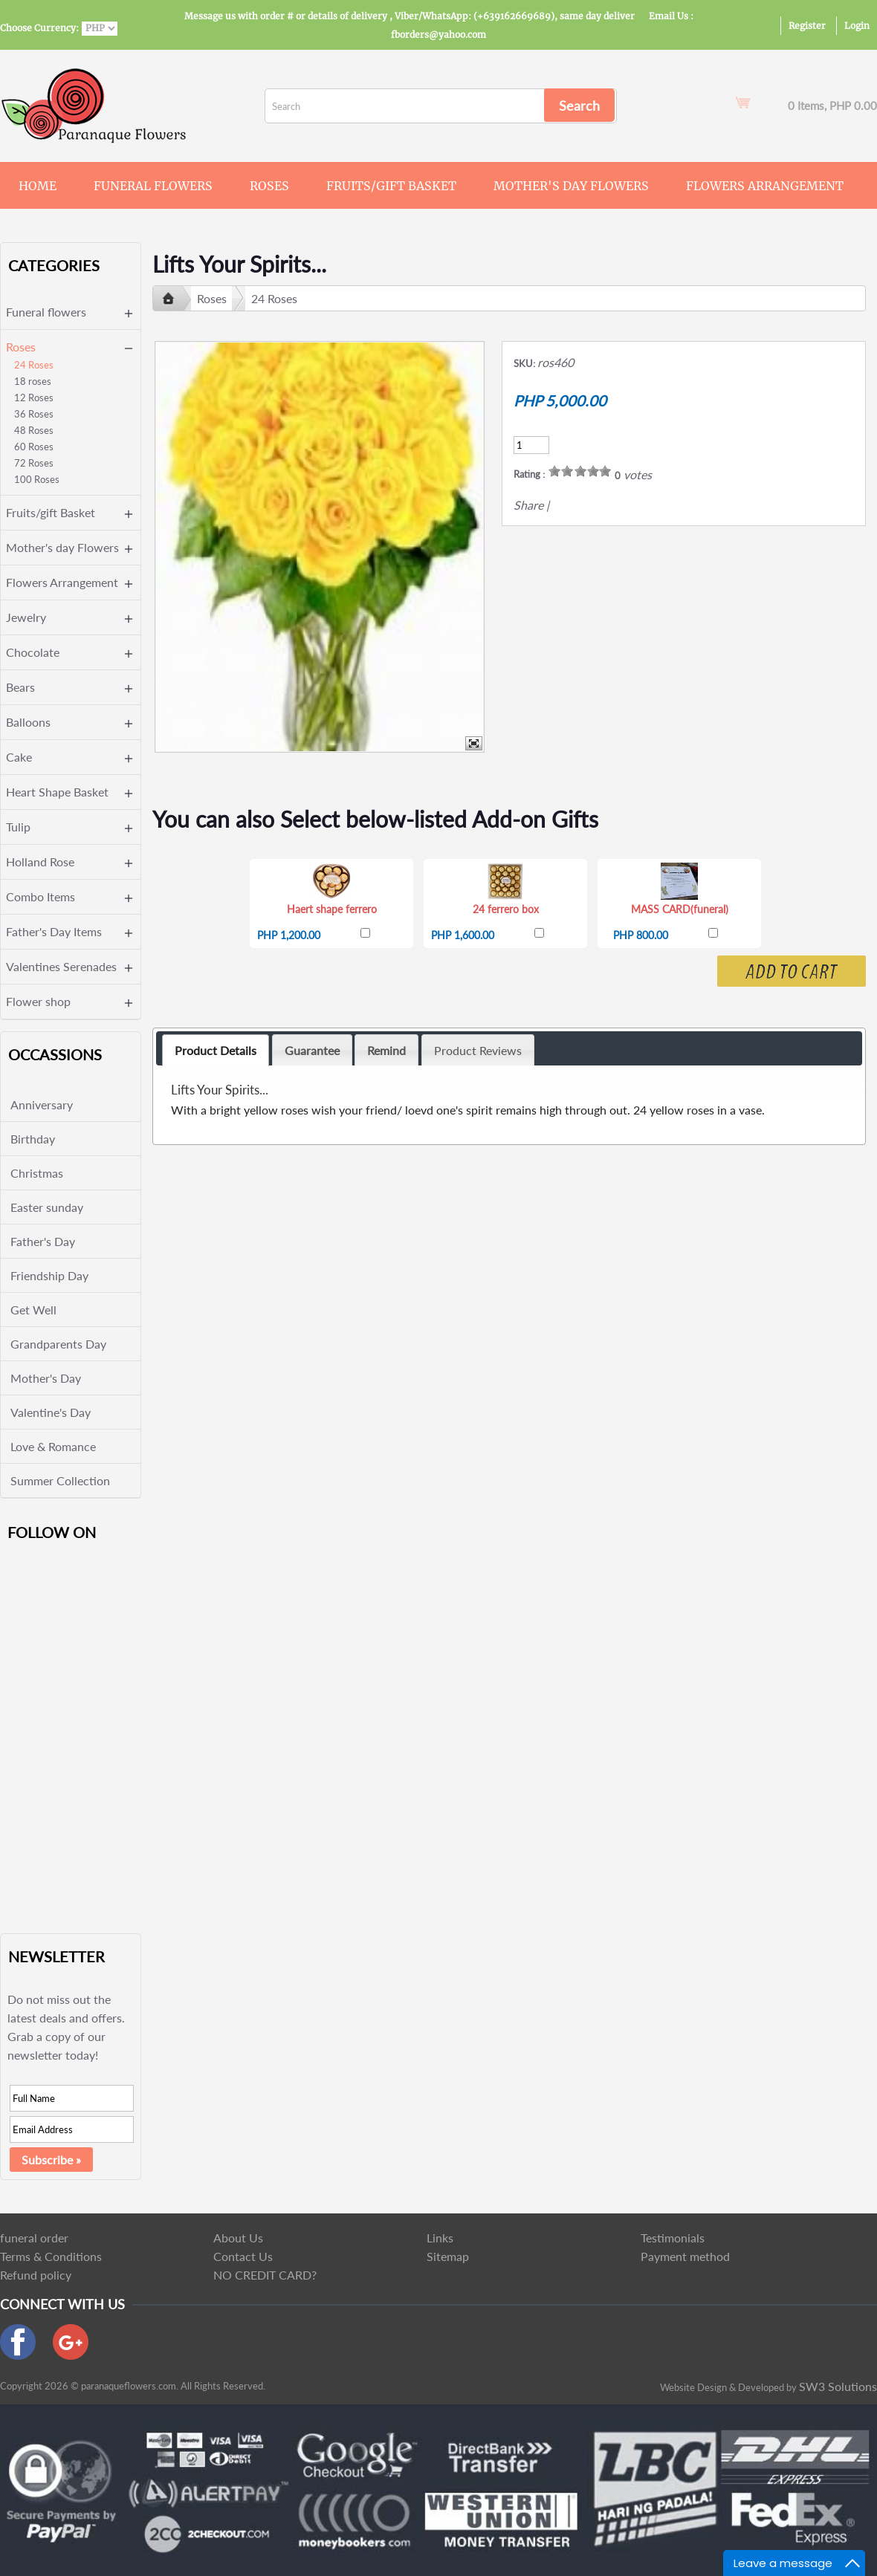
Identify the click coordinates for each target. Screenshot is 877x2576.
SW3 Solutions (838, 2386)
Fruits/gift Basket (391, 185)
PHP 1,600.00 (462, 935)
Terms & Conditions (51, 2256)
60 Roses (34, 446)
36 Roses (34, 414)
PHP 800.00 (640, 935)
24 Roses (34, 365)
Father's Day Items (54, 931)
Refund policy (35, 2275)
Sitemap (448, 2256)
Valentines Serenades (61, 966)
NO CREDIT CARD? (265, 2275)
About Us (238, 2238)
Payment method (685, 2256)
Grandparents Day (58, 1344)
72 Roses (34, 463)
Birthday (32, 1139)
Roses (269, 185)
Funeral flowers (153, 185)
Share (528, 505)
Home (37, 185)
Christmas (36, 1173)
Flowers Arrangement (765, 185)
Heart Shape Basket (57, 792)
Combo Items (40, 896)
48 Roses (34, 430)
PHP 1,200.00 (288, 935)
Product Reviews (478, 1050)
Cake (19, 757)
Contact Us (243, 2256)
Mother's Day (45, 1378)
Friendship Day (49, 1275)
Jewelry (26, 617)
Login (857, 25)
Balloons (28, 722)
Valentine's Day (50, 1412)
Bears (20, 687)
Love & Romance (53, 1446)
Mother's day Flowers (571, 185)
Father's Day (42, 1241)
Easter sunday (46, 1207)
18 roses (32, 381)
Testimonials (673, 2238)
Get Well (33, 1309)
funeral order (34, 2238)
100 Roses (36, 479)
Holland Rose (40, 861)
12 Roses (34, 397)
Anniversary (41, 1104)
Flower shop (38, 1001)
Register (807, 25)
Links (440, 2238)
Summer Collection (60, 1480)
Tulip (18, 827)
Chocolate (32, 652)
